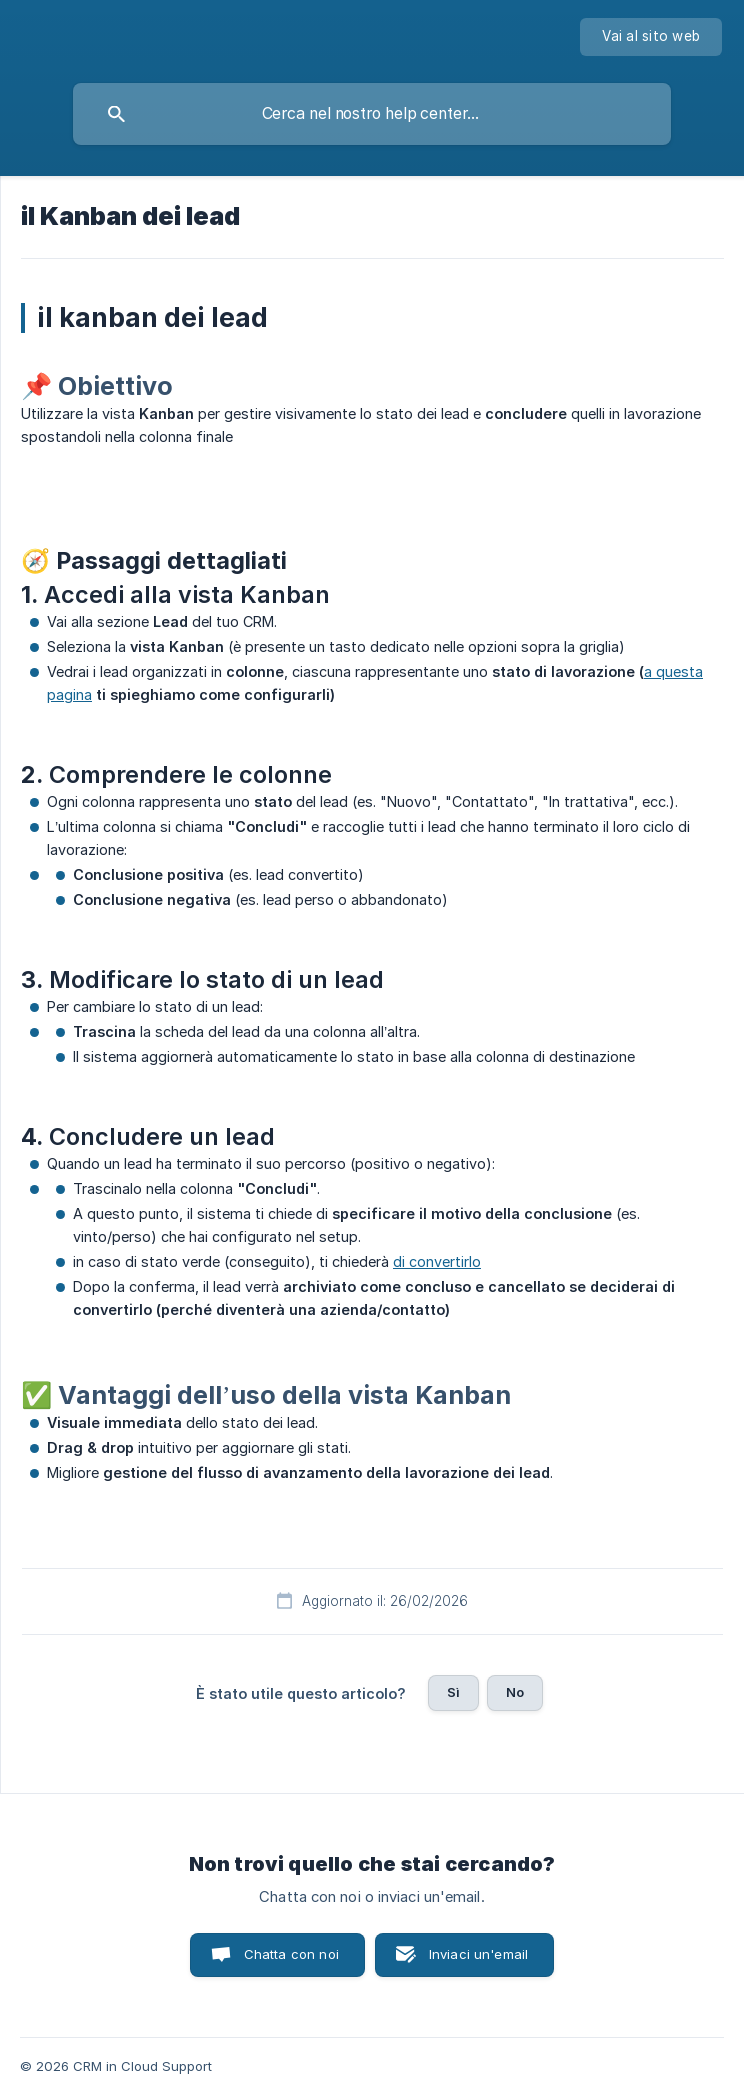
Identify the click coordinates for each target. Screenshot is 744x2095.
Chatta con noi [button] (291, 1954)
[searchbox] (372, 114)
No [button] (515, 1692)
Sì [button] (453, 1692)
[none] (651, 37)
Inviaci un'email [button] (478, 1954)
